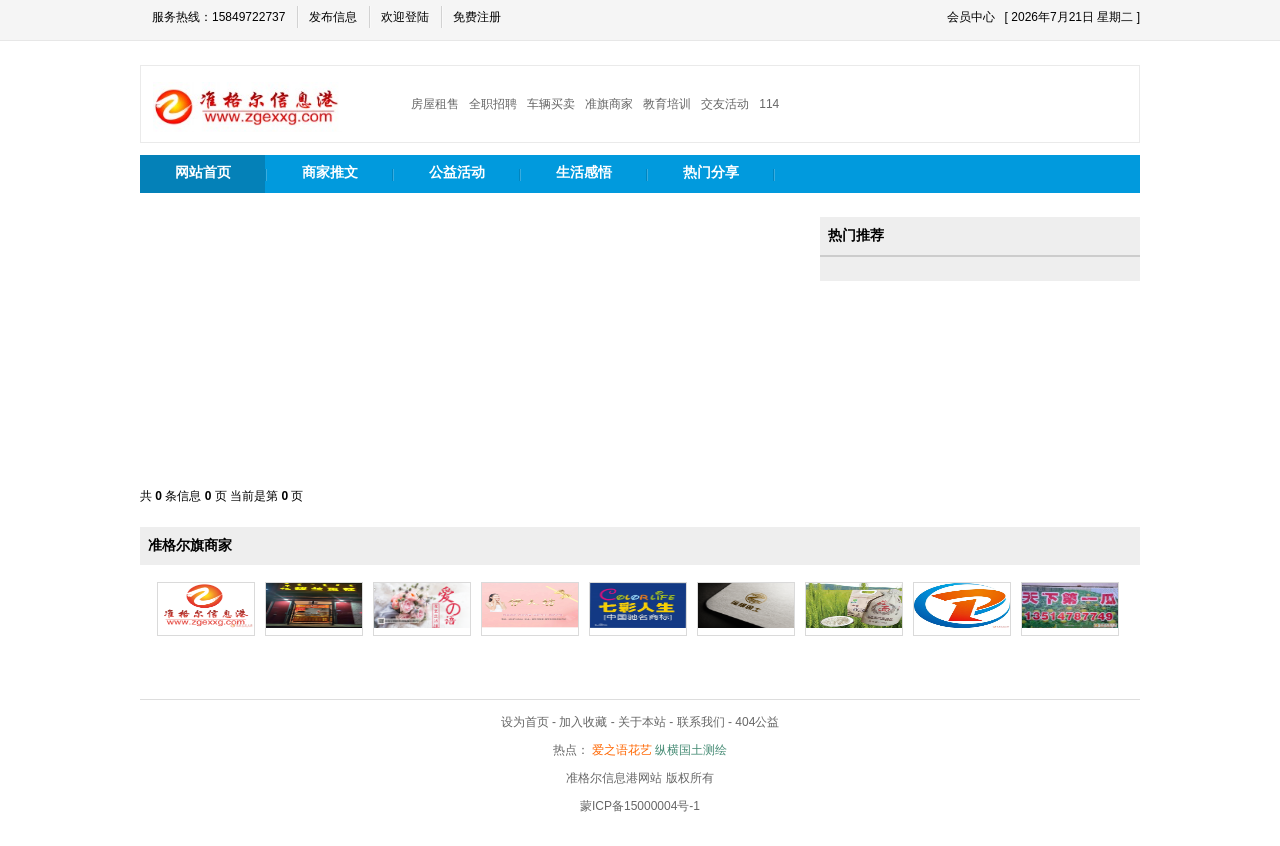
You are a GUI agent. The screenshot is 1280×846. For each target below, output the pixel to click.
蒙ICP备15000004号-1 (640, 806)
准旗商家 (609, 104)
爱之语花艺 (622, 750)
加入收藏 (583, 722)
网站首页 (203, 172)
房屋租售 (435, 104)
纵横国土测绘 (691, 750)
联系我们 (701, 722)
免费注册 (477, 17)
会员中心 (971, 17)
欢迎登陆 (405, 17)
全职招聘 (493, 104)
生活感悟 (584, 172)
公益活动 (457, 172)
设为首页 (525, 722)
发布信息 (333, 17)
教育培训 (667, 104)
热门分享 (711, 172)
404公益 (757, 722)
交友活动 (725, 104)
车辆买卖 (551, 104)
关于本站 (642, 722)
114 (769, 104)
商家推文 (330, 172)
